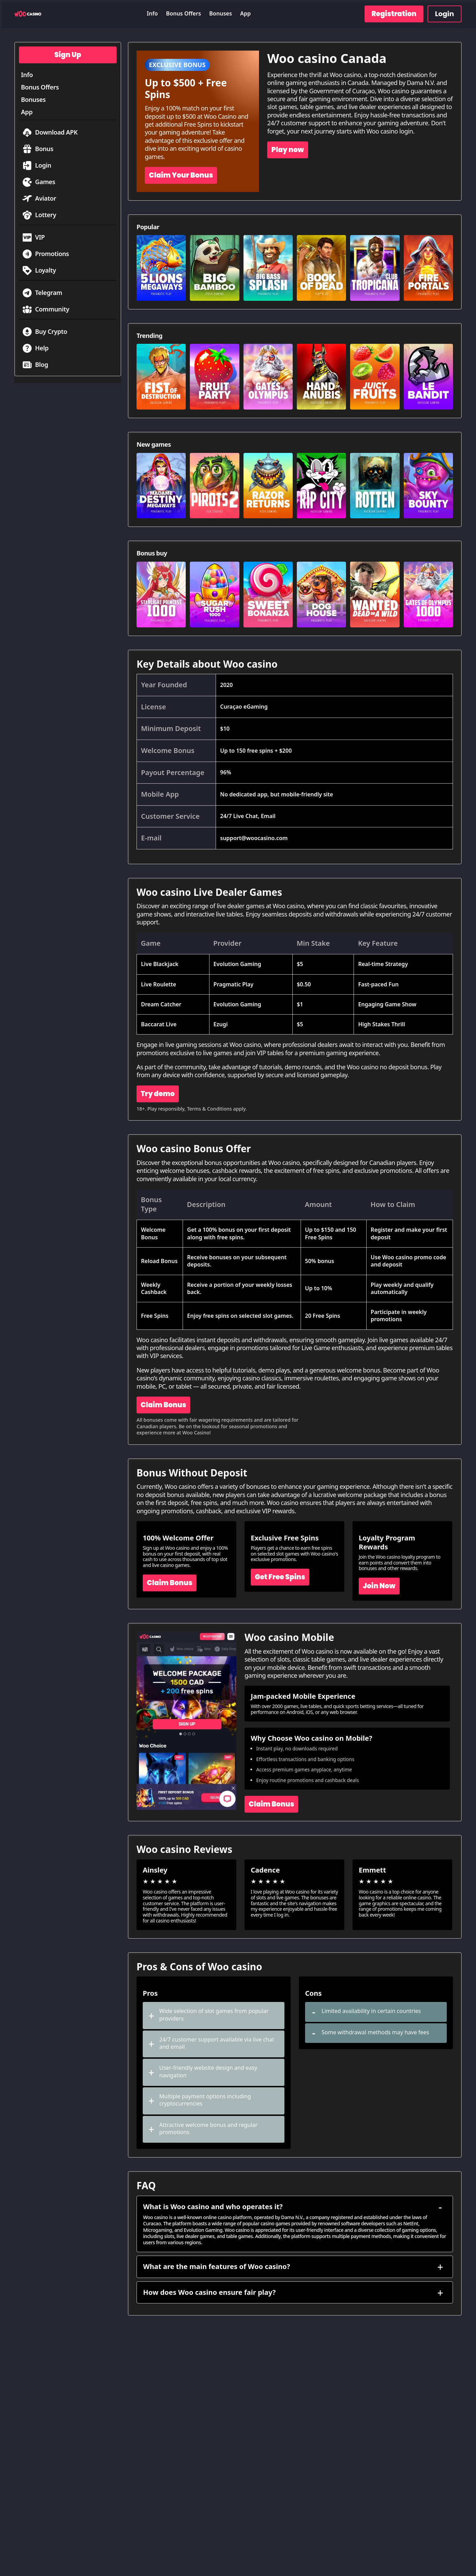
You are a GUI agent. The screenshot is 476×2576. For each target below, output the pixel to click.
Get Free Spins (280, 1577)
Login (444, 14)
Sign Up (67, 55)
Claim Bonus (163, 1405)
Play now (287, 150)
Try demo (158, 1094)
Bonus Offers (183, 13)
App (245, 13)
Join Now (379, 1586)
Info (152, 13)
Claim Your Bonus (181, 175)
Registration (393, 14)
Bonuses (220, 13)
